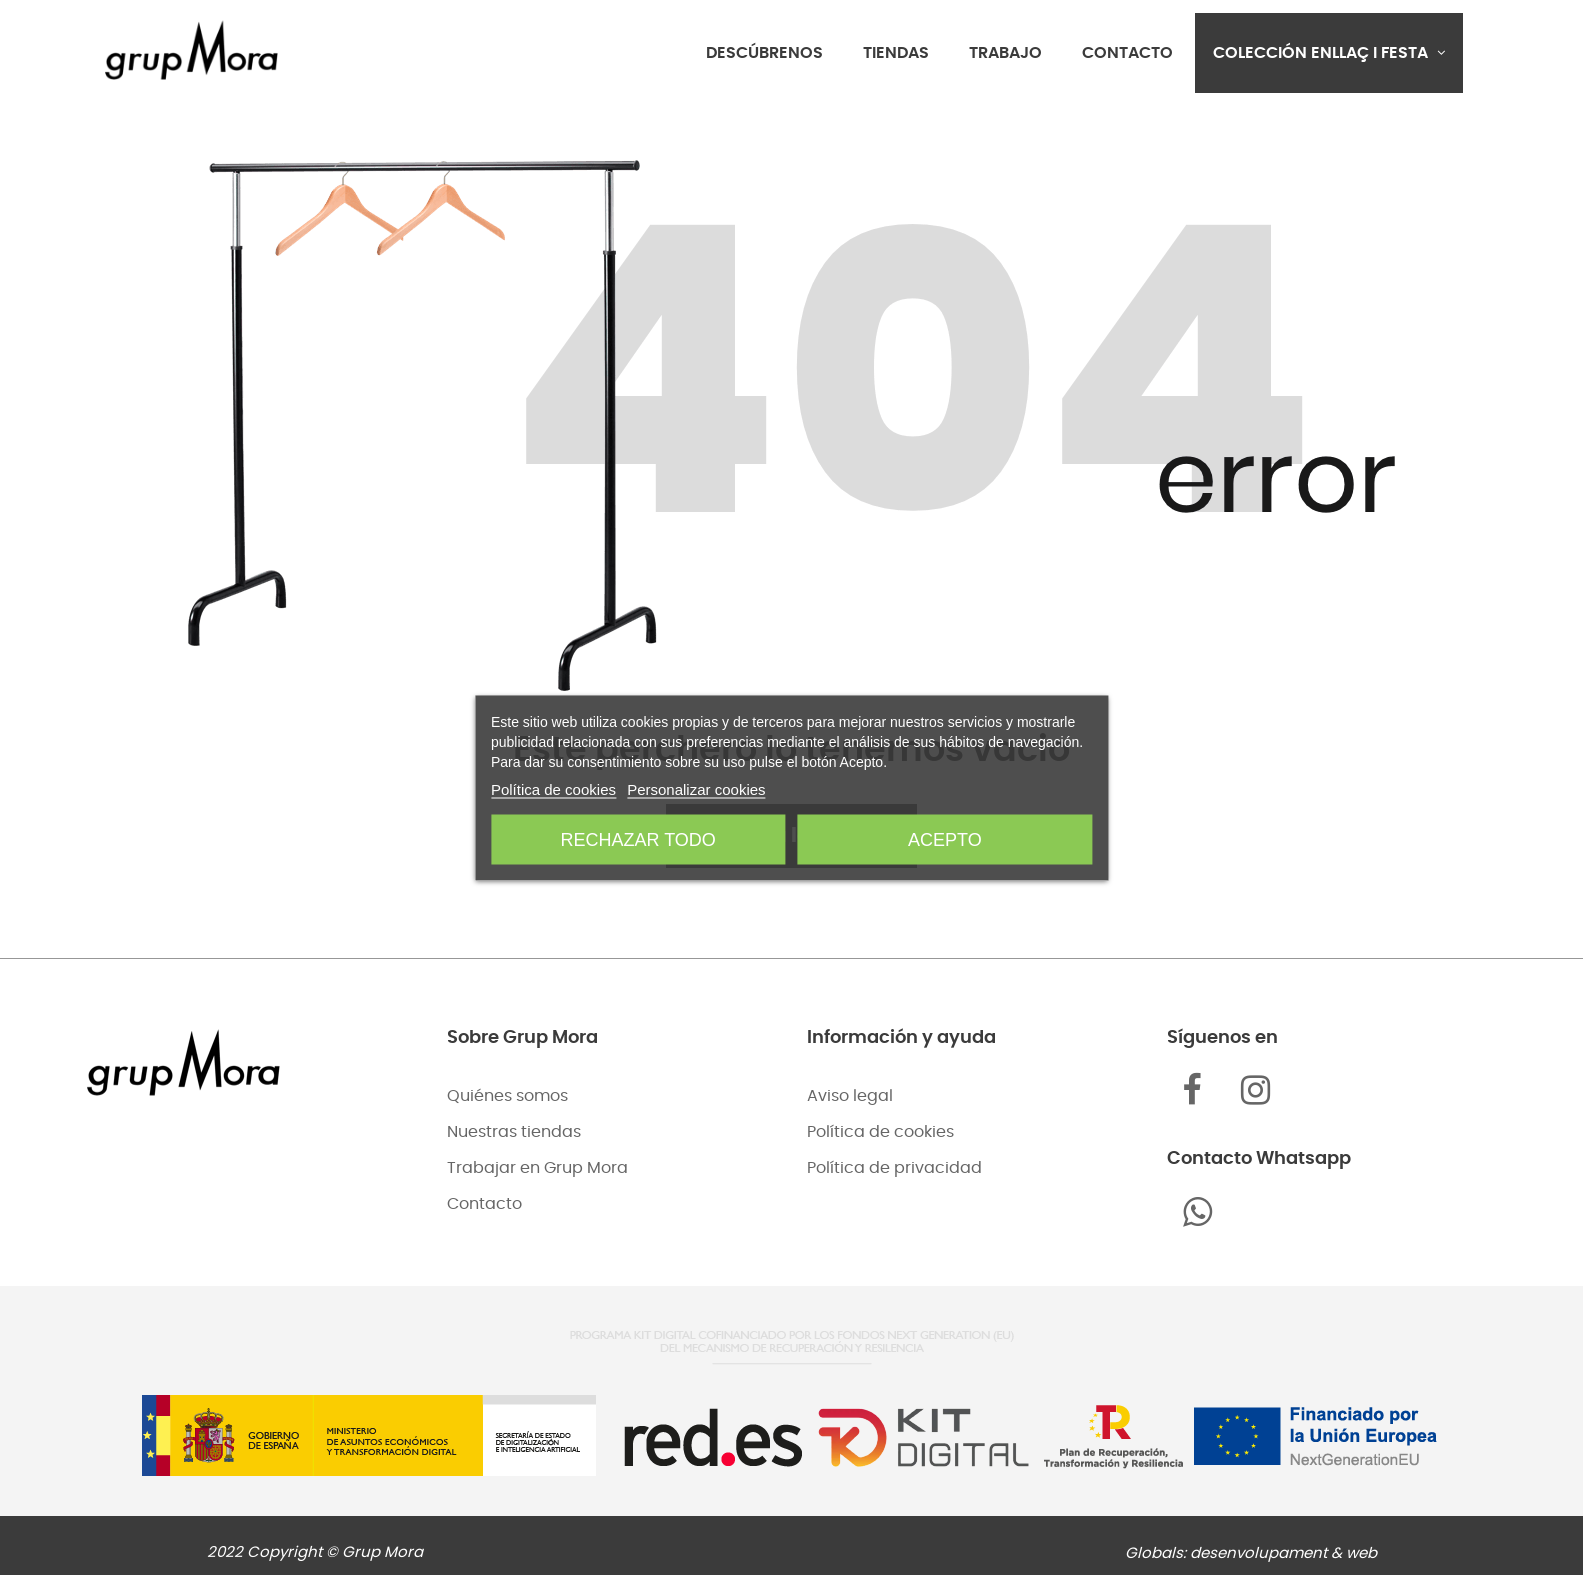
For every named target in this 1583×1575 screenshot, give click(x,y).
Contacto (484, 1204)
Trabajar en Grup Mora (537, 1168)
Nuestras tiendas (514, 1132)
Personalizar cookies (696, 788)
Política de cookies (880, 1132)
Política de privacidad (894, 1168)
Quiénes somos (507, 1096)
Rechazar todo (638, 839)
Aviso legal (850, 1096)
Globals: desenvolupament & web (1251, 1553)
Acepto (945, 839)
